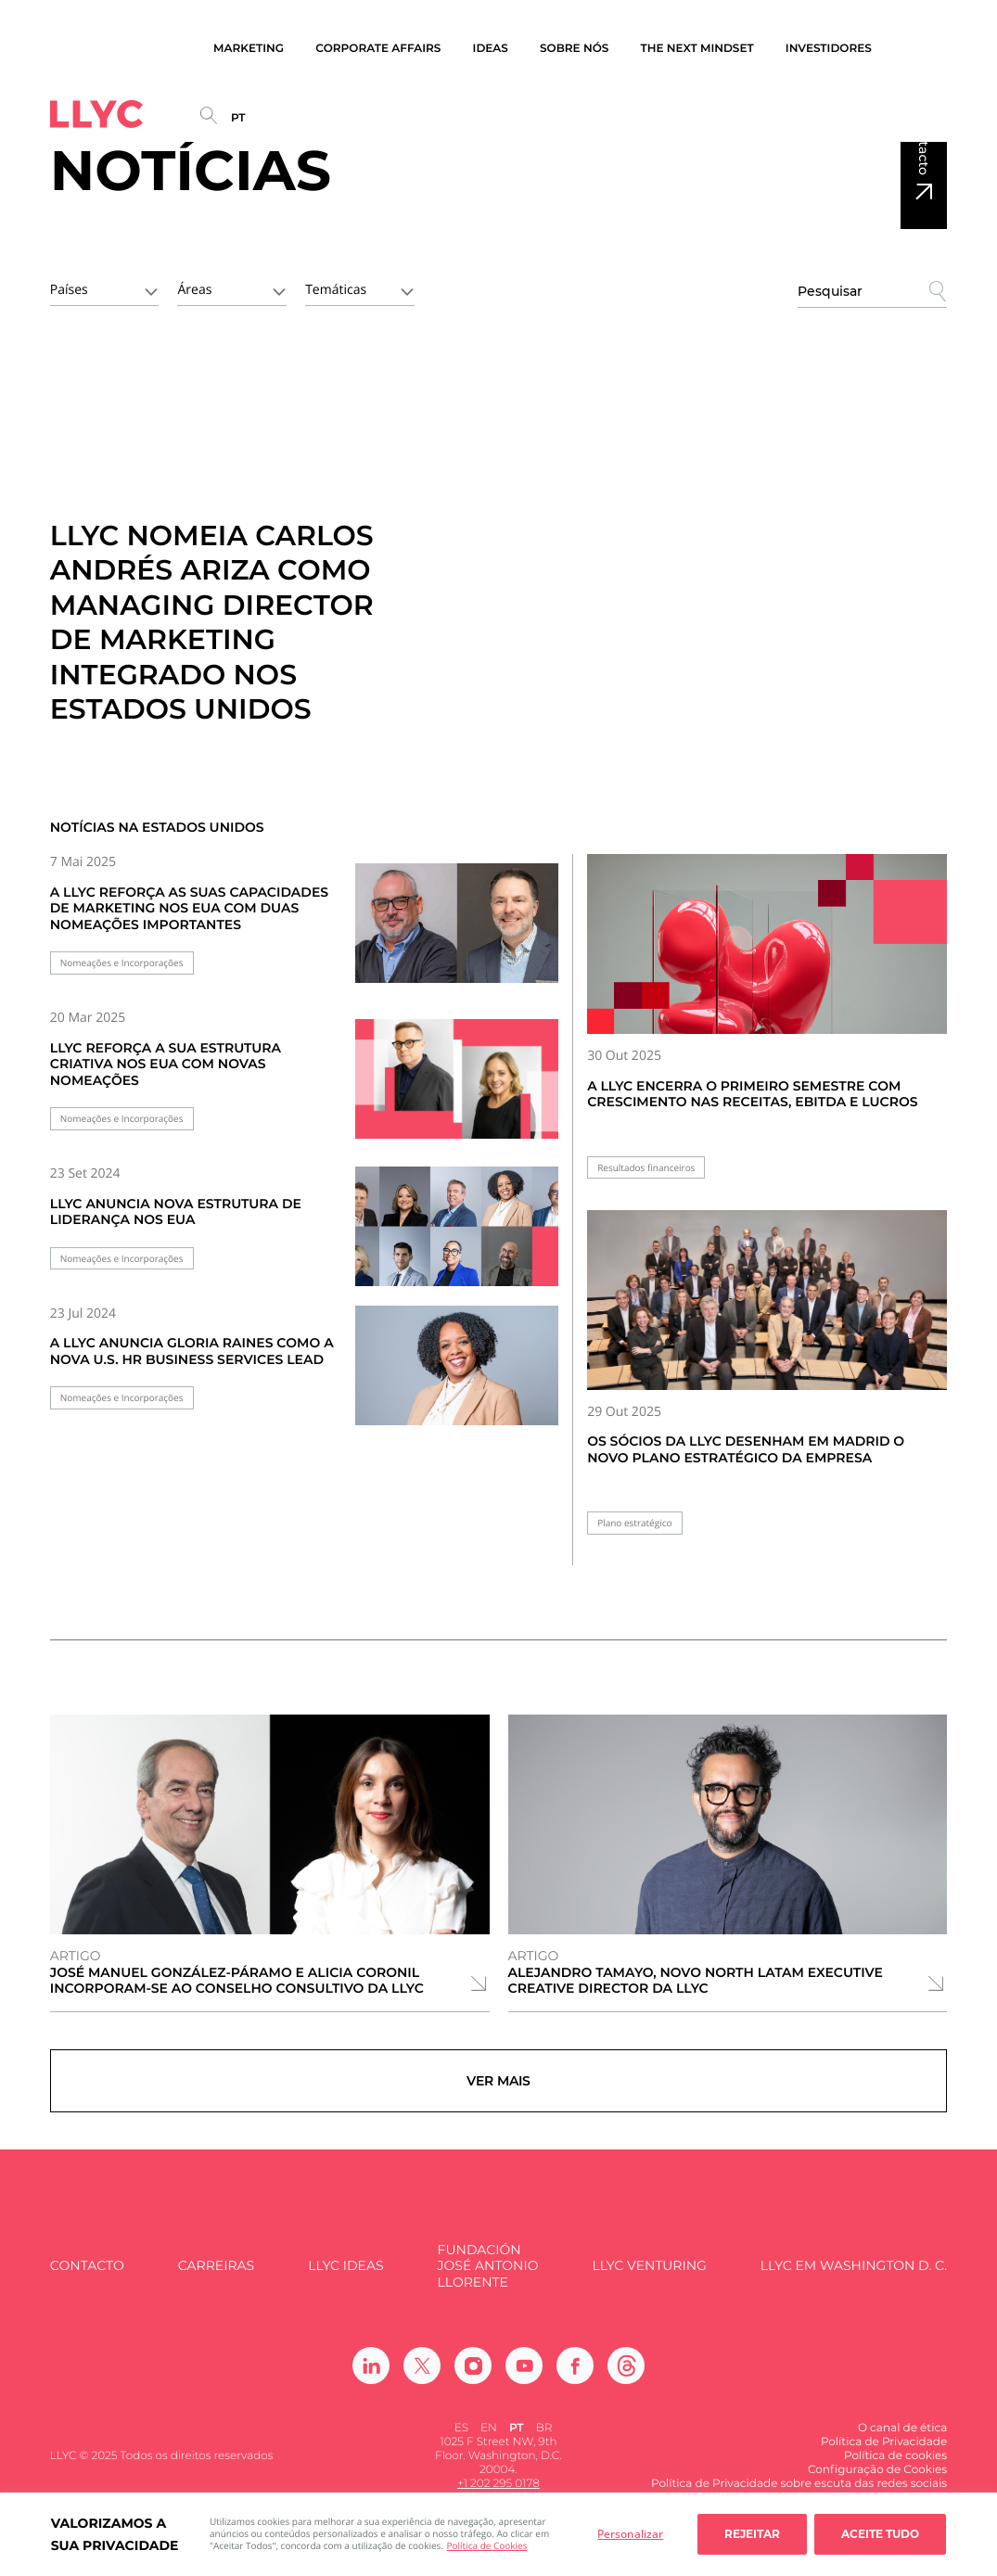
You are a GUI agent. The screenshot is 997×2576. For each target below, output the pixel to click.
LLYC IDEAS (345, 2277)
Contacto (923, 145)
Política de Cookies (487, 2545)
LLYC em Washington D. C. (854, 2277)
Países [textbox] (69, 290)
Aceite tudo (880, 2534)
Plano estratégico (634, 1523)
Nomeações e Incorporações (122, 963)
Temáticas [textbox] (335, 290)
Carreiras (216, 2277)
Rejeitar (752, 2534)
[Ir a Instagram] (473, 2376)
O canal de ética (902, 2439)
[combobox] (105, 288)
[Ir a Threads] (626, 2376)
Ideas (490, 49)
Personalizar (630, 2534)
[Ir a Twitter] (422, 2376)
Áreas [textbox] (194, 290)
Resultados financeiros (646, 1168)
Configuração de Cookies (877, 2481)
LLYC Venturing (649, 2277)
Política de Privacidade (884, 2453)
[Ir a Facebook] (575, 2376)
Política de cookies (895, 2467)
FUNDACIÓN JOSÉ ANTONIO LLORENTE (488, 2277)
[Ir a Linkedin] (371, 2376)
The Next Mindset (696, 49)
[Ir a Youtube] (524, 2376)
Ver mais (498, 2086)
